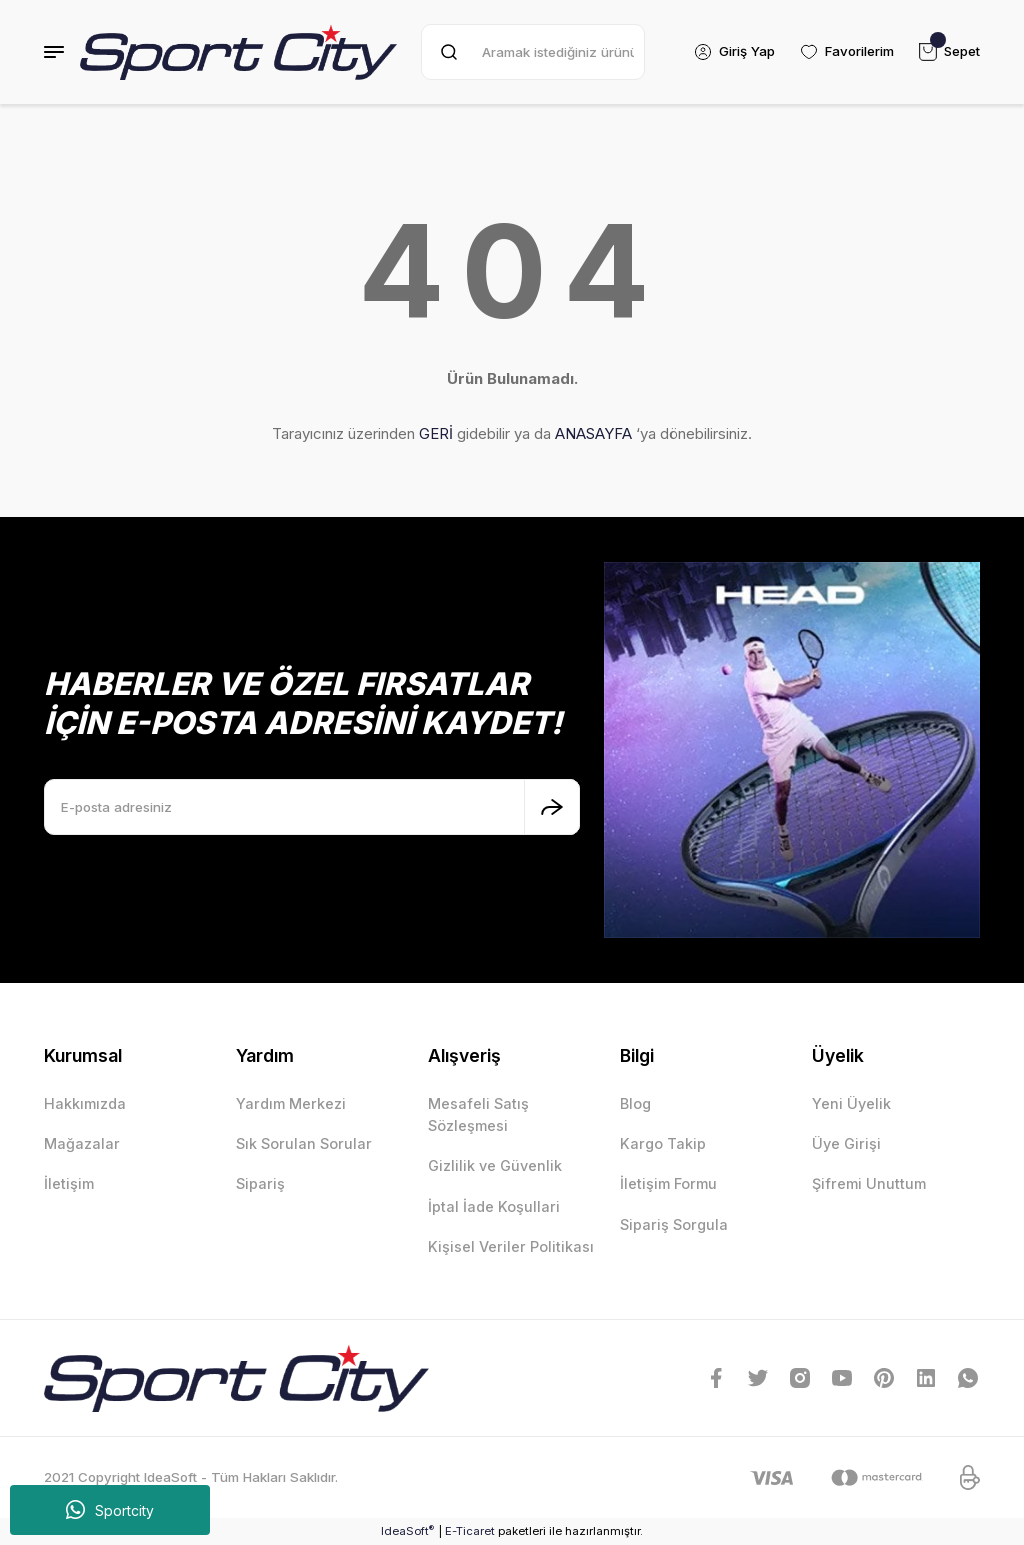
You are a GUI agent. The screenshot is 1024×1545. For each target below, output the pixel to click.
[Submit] (552, 807)
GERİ (436, 433)
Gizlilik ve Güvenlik (495, 1165)
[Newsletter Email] (312, 807)
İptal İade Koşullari (494, 1206)
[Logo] (238, 52)
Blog (635, 1103)
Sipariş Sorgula (674, 1224)
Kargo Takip (663, 1143)
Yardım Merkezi (291, 1103)
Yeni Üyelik (851, 1103)
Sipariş (260, 1183)
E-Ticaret (470, 1531)
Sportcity (110, 1510)
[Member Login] (733, 52)
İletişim (69, 1183)
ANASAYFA (593, 433)
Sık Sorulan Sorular (304, 1143)
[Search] (532, 52)
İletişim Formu (668, 1183)
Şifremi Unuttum (869, 1183)
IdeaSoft (407, 1530)
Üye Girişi (846, 1143)
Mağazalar (82, 1143)
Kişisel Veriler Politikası (511, 1246)
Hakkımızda (85, 1103)
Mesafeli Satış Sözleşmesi (478, 1114)
